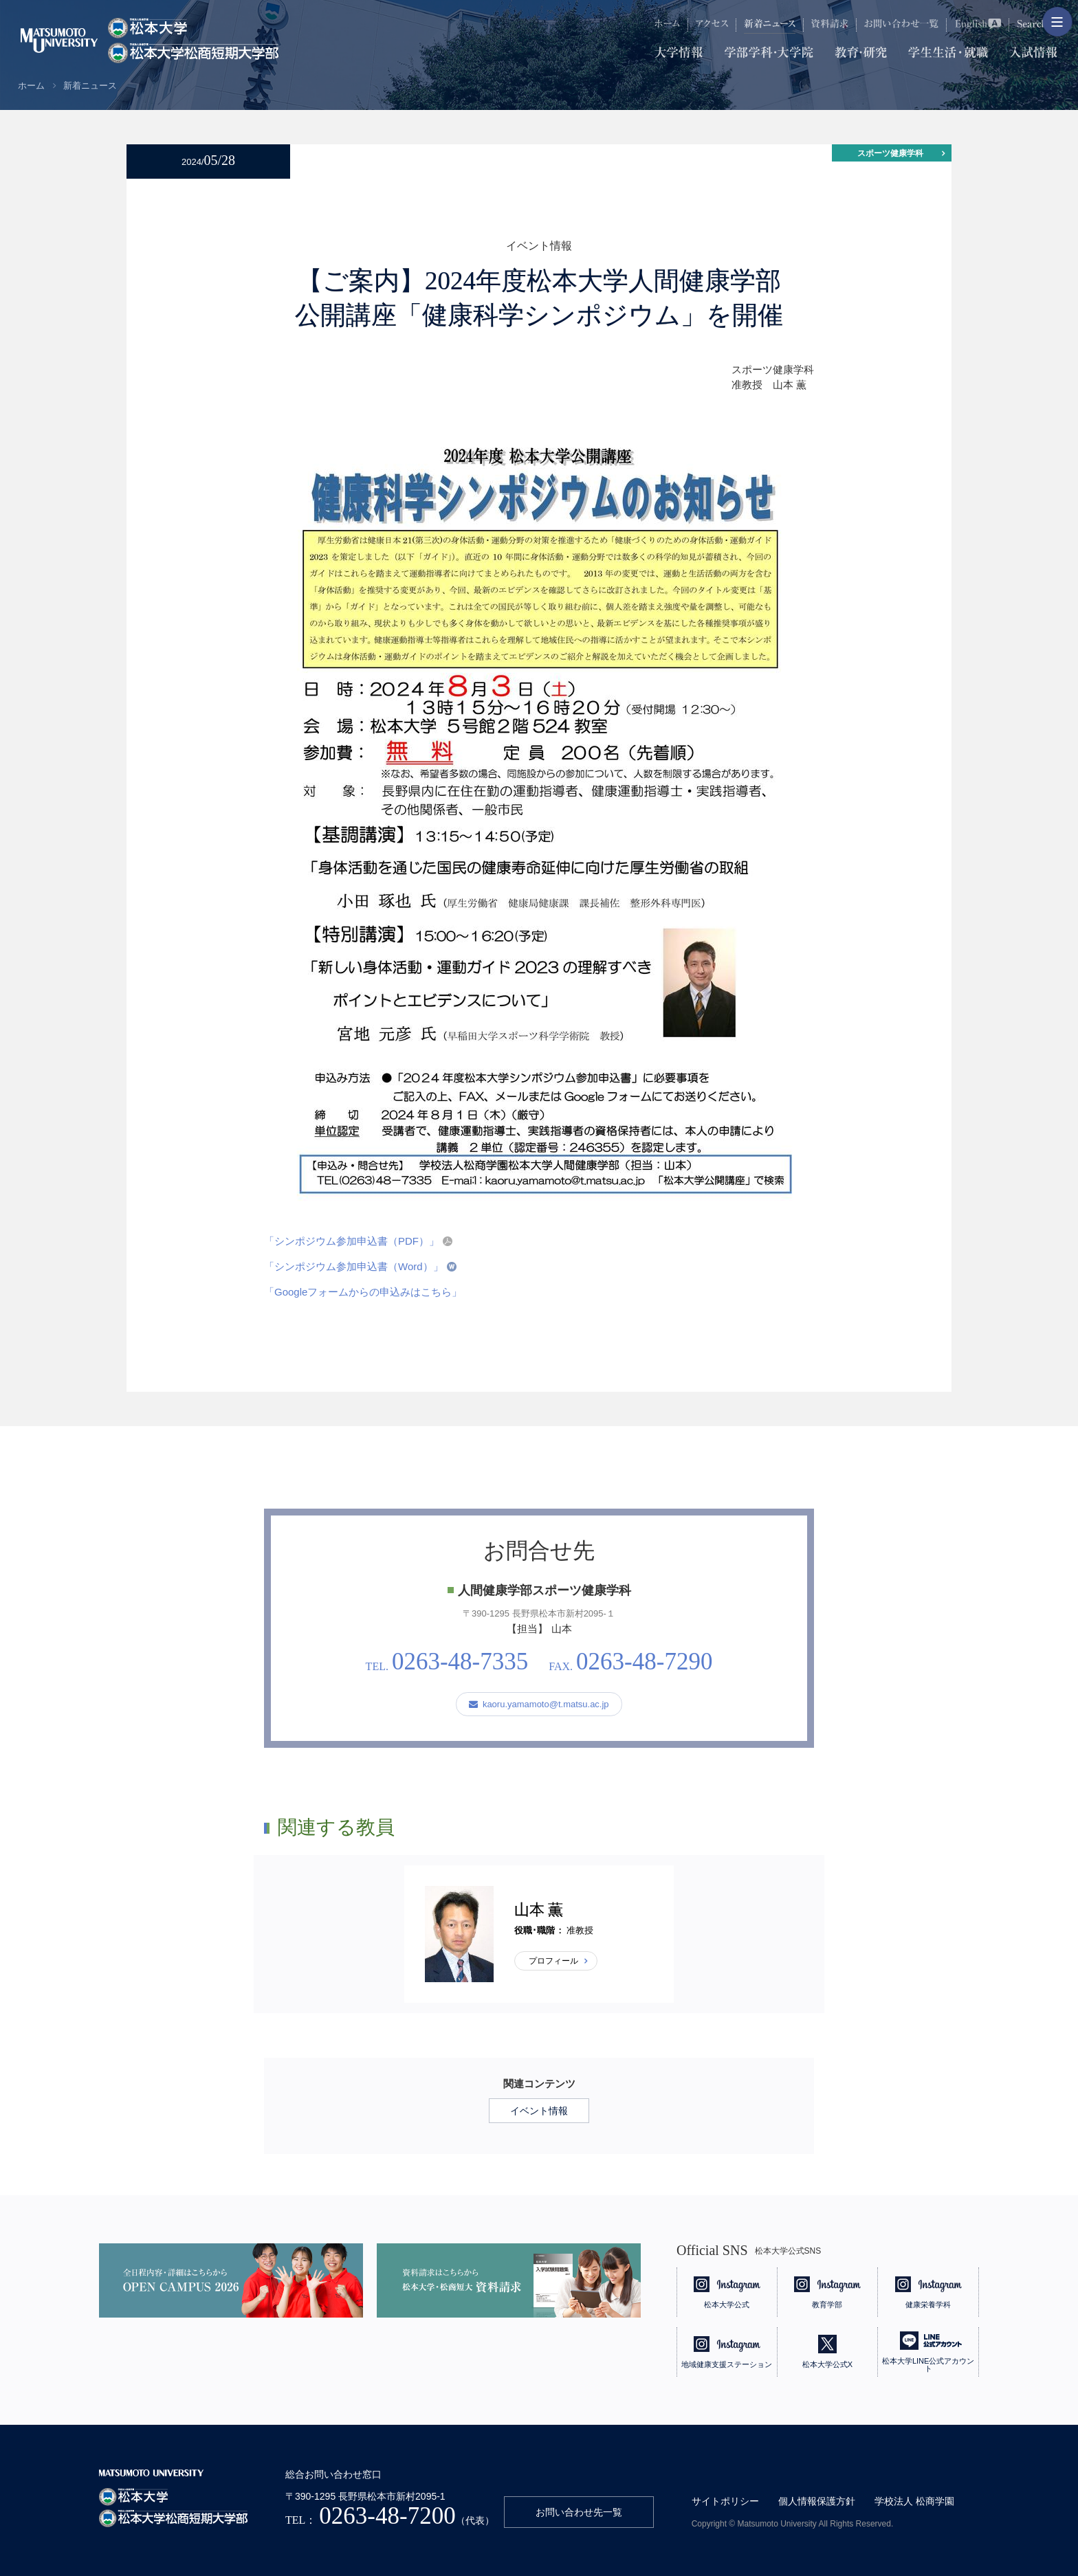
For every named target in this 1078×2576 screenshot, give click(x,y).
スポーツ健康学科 (890, 153)
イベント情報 (539, 2110)
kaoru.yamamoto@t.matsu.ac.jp (538, 1704)
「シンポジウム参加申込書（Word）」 (353, 1266)
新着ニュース (90, 85)
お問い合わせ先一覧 (579, 2512)
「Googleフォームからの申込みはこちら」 (363, 1292)
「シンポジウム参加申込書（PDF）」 (351, 1241)
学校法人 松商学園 (914, 2501)
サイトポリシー (725, 2501)
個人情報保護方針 (816, 2501)
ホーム (31, 85)
